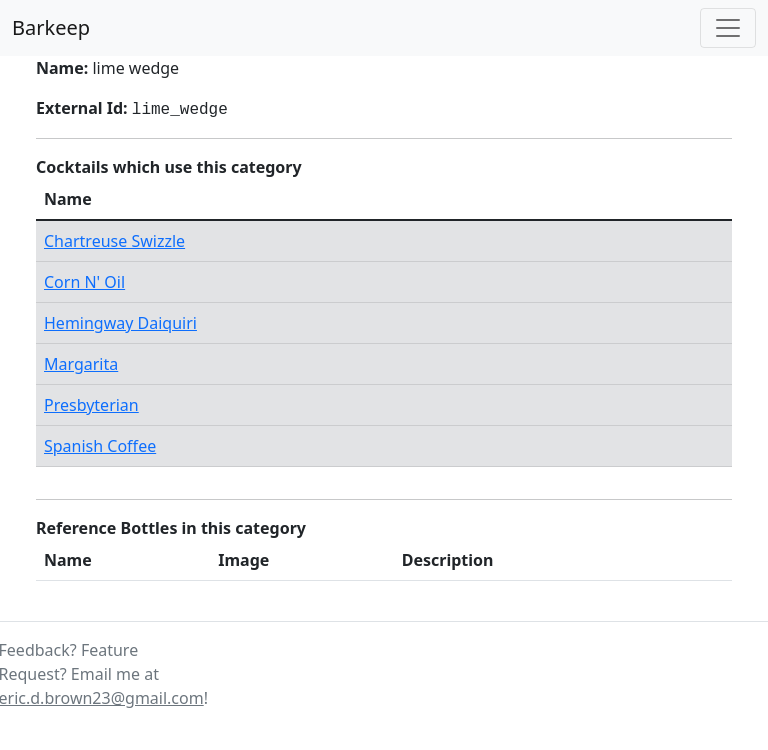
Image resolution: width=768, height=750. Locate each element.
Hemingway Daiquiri (120, 323)
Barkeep (51, 27)
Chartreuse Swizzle (114, 241)
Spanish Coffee (100, 446)
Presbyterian (91, 405)
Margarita (81, 364)
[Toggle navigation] (728, 28)
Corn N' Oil (84, 282)
